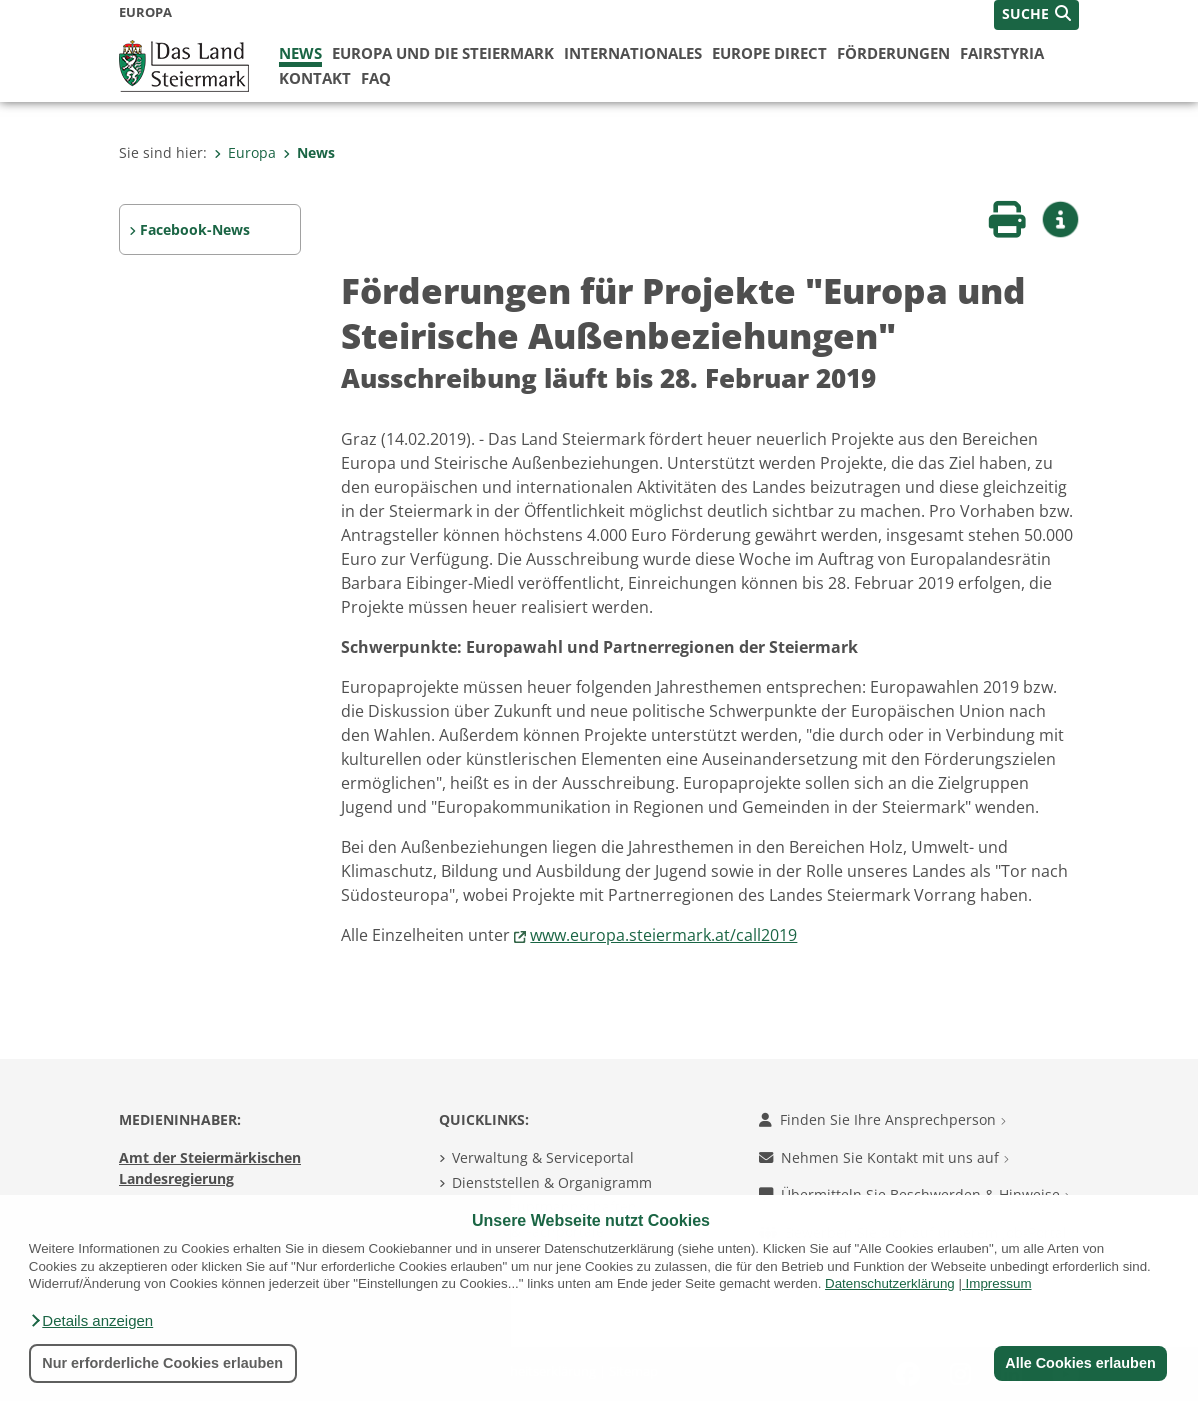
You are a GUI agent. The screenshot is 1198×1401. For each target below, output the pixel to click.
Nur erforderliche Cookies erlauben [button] (162, 1363)
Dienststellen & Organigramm (552, 1182)
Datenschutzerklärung (890, 1283)
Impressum (999, 1283)
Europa (245, 152)
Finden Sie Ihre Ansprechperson (882, 1119)
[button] (91, 1321)
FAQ (376, 78)
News (300, 53)
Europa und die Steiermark (443, 53)
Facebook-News (195, 229)
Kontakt (315, 78)
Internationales (633, 53)
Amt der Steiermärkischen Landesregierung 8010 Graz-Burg (210, 1179)
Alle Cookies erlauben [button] (1080, 1363)
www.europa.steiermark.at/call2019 (663, 935)
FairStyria (1002, 53)
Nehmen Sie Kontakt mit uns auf (884, 1157)
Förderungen (893, 53)
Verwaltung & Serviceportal (543, 1157)
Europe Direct (769, 53)
